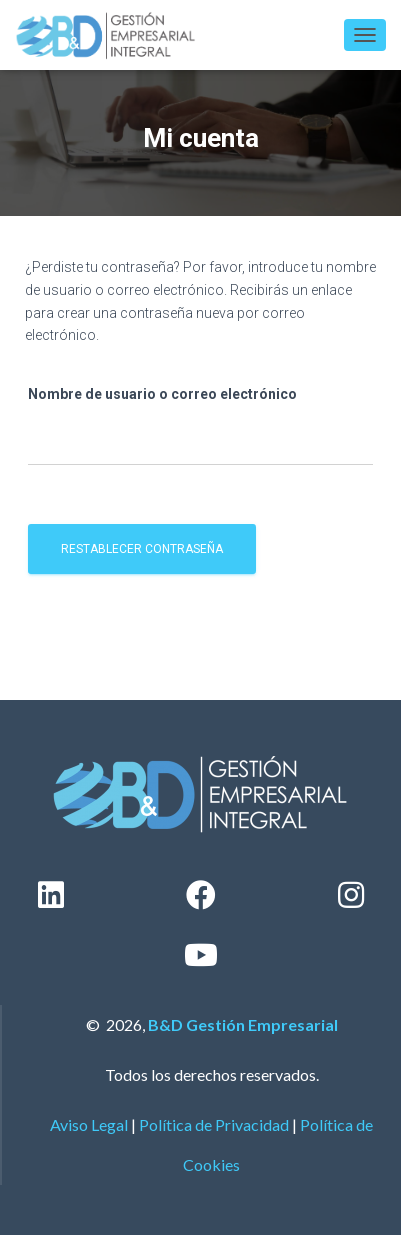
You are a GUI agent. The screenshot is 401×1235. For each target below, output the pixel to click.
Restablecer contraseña (142, 549)
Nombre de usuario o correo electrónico (162, 394)
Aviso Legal (89, 1124)
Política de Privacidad (214, 1124)
